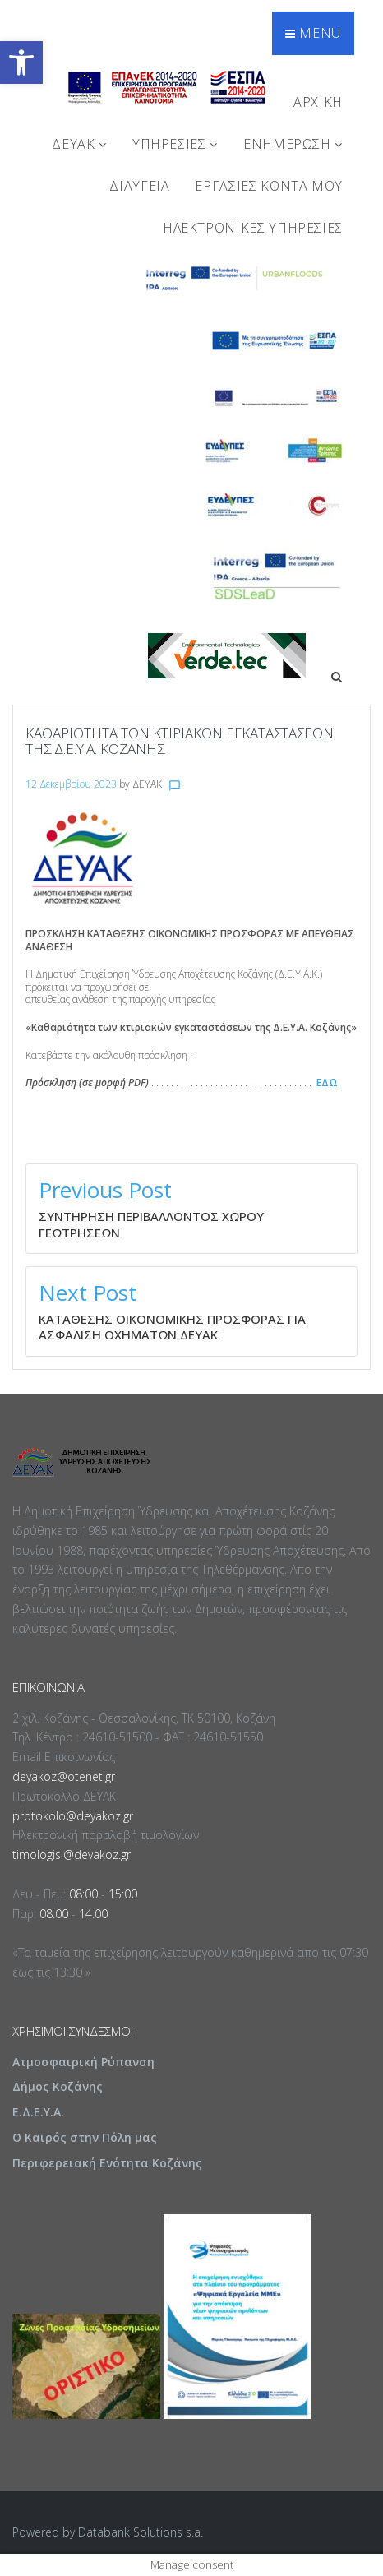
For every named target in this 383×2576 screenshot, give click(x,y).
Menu (313, 33)
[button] (21, 62)
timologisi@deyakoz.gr (71, 1854)
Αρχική (318, 102)
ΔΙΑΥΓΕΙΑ (139, 186)
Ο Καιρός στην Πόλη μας (84, 2137)
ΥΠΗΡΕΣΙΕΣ (175, 144)
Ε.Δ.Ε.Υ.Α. (38, 2112)
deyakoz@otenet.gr (63, 1776)
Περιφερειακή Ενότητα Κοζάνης (107, 2163)
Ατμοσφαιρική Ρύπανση (83, 2062)
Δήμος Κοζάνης (57, 2086)
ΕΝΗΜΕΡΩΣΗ (293, 144)
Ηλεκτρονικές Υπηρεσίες (253, 228)
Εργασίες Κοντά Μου (269, 186)
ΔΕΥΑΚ (79, 144)
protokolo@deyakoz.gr (72, 1816)
